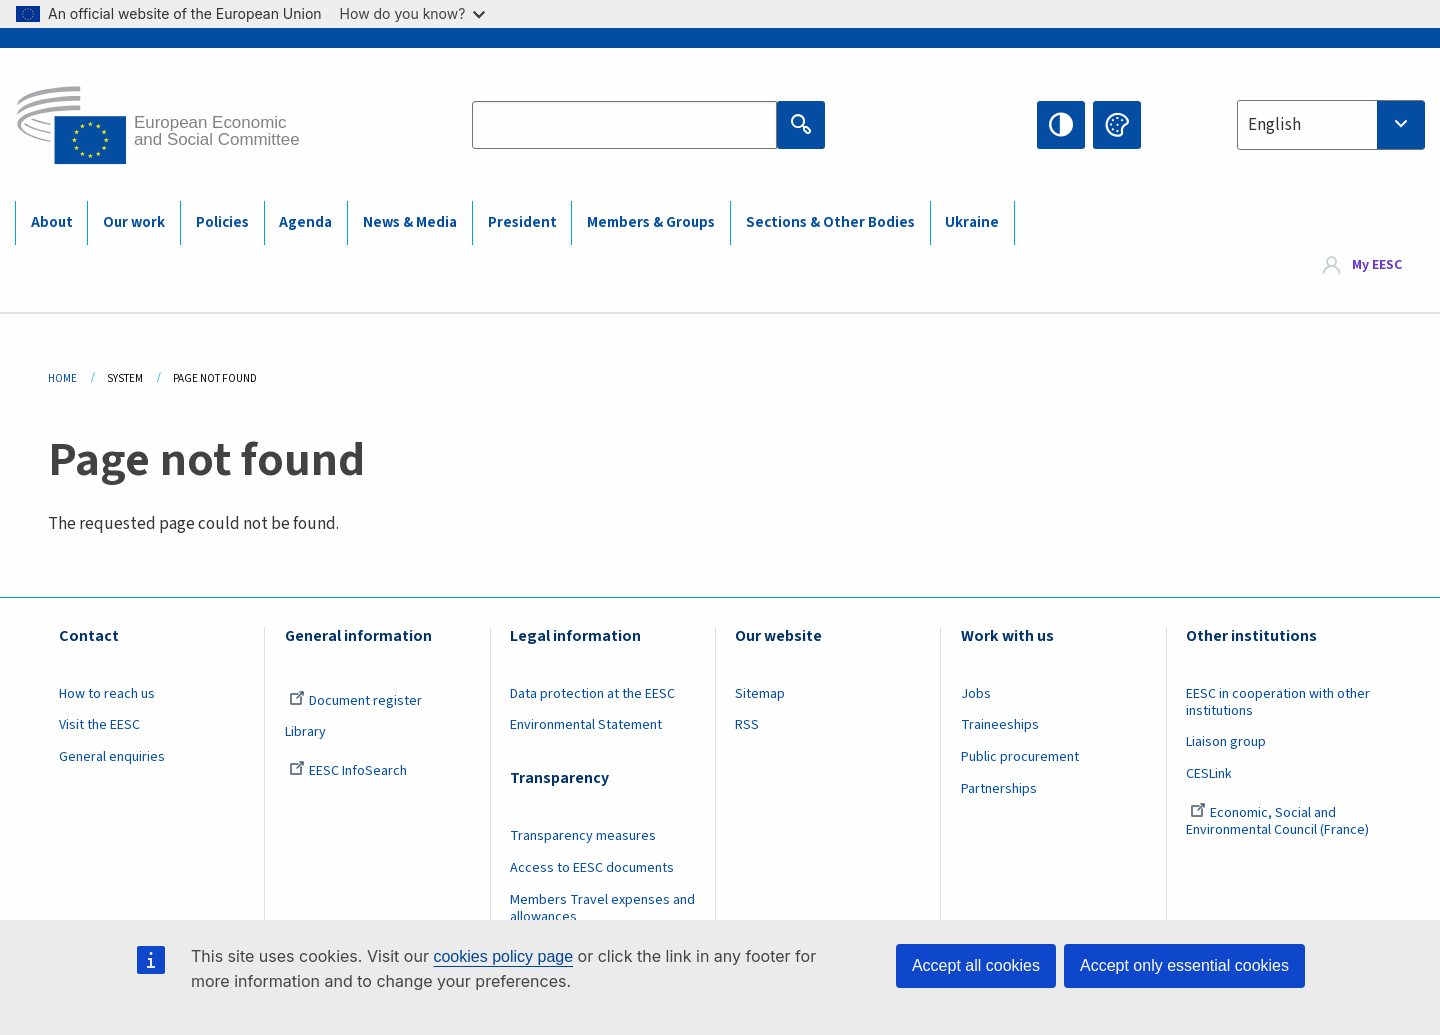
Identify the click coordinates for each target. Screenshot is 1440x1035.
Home (62, 378)
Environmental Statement (586, 725)
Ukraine (972, 222)
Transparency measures (583, 836)
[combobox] (1331, 125)
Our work (134, 222)
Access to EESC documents (592, 868)
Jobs (976, 694)
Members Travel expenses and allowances (602, 908)
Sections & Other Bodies (830, 222)
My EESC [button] (1377, 266)
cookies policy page (503, 956)
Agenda (305, 222)
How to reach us (107, 694)
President (522, 222)
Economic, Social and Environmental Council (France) (1279, 821)
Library (305, 732)
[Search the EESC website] (624, 125)
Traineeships (1000, 725)
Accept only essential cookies (1184, 965)
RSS (747, 725)
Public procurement (1020, 757)
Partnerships (999, 789)
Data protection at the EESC (592, 694)
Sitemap (760, 694)
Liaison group (1226, 742)
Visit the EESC (99, 725)
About (52, 222)
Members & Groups (651, 222)
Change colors (1117, 125)
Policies (222, 222)
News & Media (410, 222)
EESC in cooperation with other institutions (1278, 702)
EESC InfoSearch (348, 771)
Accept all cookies (976, 965)
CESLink (1209, 774)
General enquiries (112, 757)
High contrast (1061, 125)
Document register (355, 701)
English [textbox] (1274, 125)
